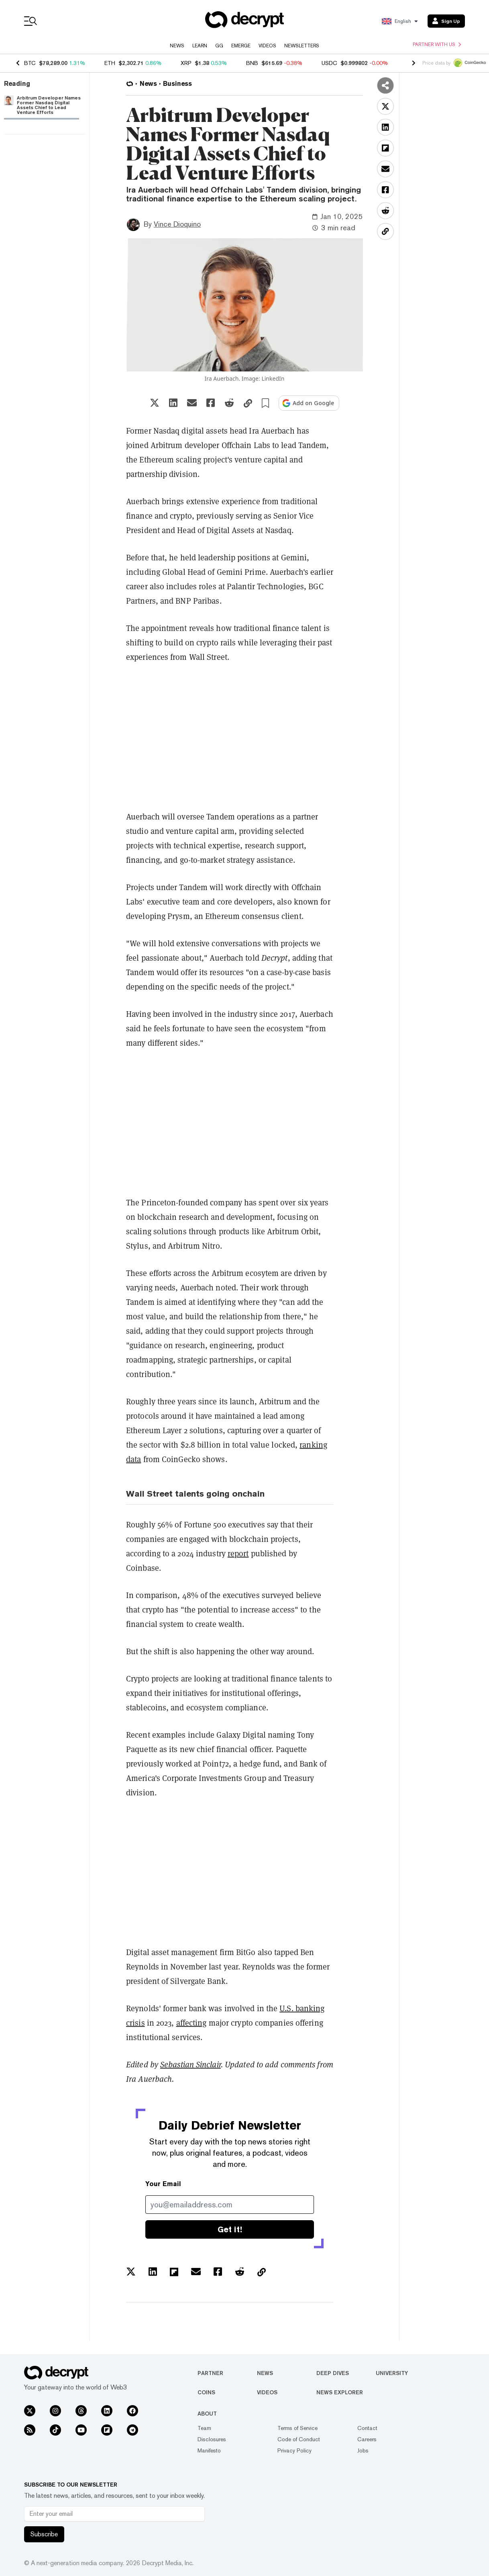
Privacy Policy (294, 2450)
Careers (367, 2439)
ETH (109, 63)
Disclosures (212, 2439)
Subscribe (44, 2534)
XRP (186, 63)
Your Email (163, 2184)
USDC (329, 63)
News (177, 46)
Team (204, 2428)
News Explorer (339, 2392)
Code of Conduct (298, 2439)
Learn (199, 46)
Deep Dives (332, 2373)
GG (219, 46)
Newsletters (301, 46)
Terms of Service (297, 2428)
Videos (267, 46)
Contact (367, 2428)
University (392, 2373)
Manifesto (209, 2450)
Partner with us (437, 44)
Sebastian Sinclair (190, 2064)
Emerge (241, 46)
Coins (206, 2392)
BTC (30, 63)
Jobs (363, 2450)
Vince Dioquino (177, 224)
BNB (252, 63)
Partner (210, 2373)
